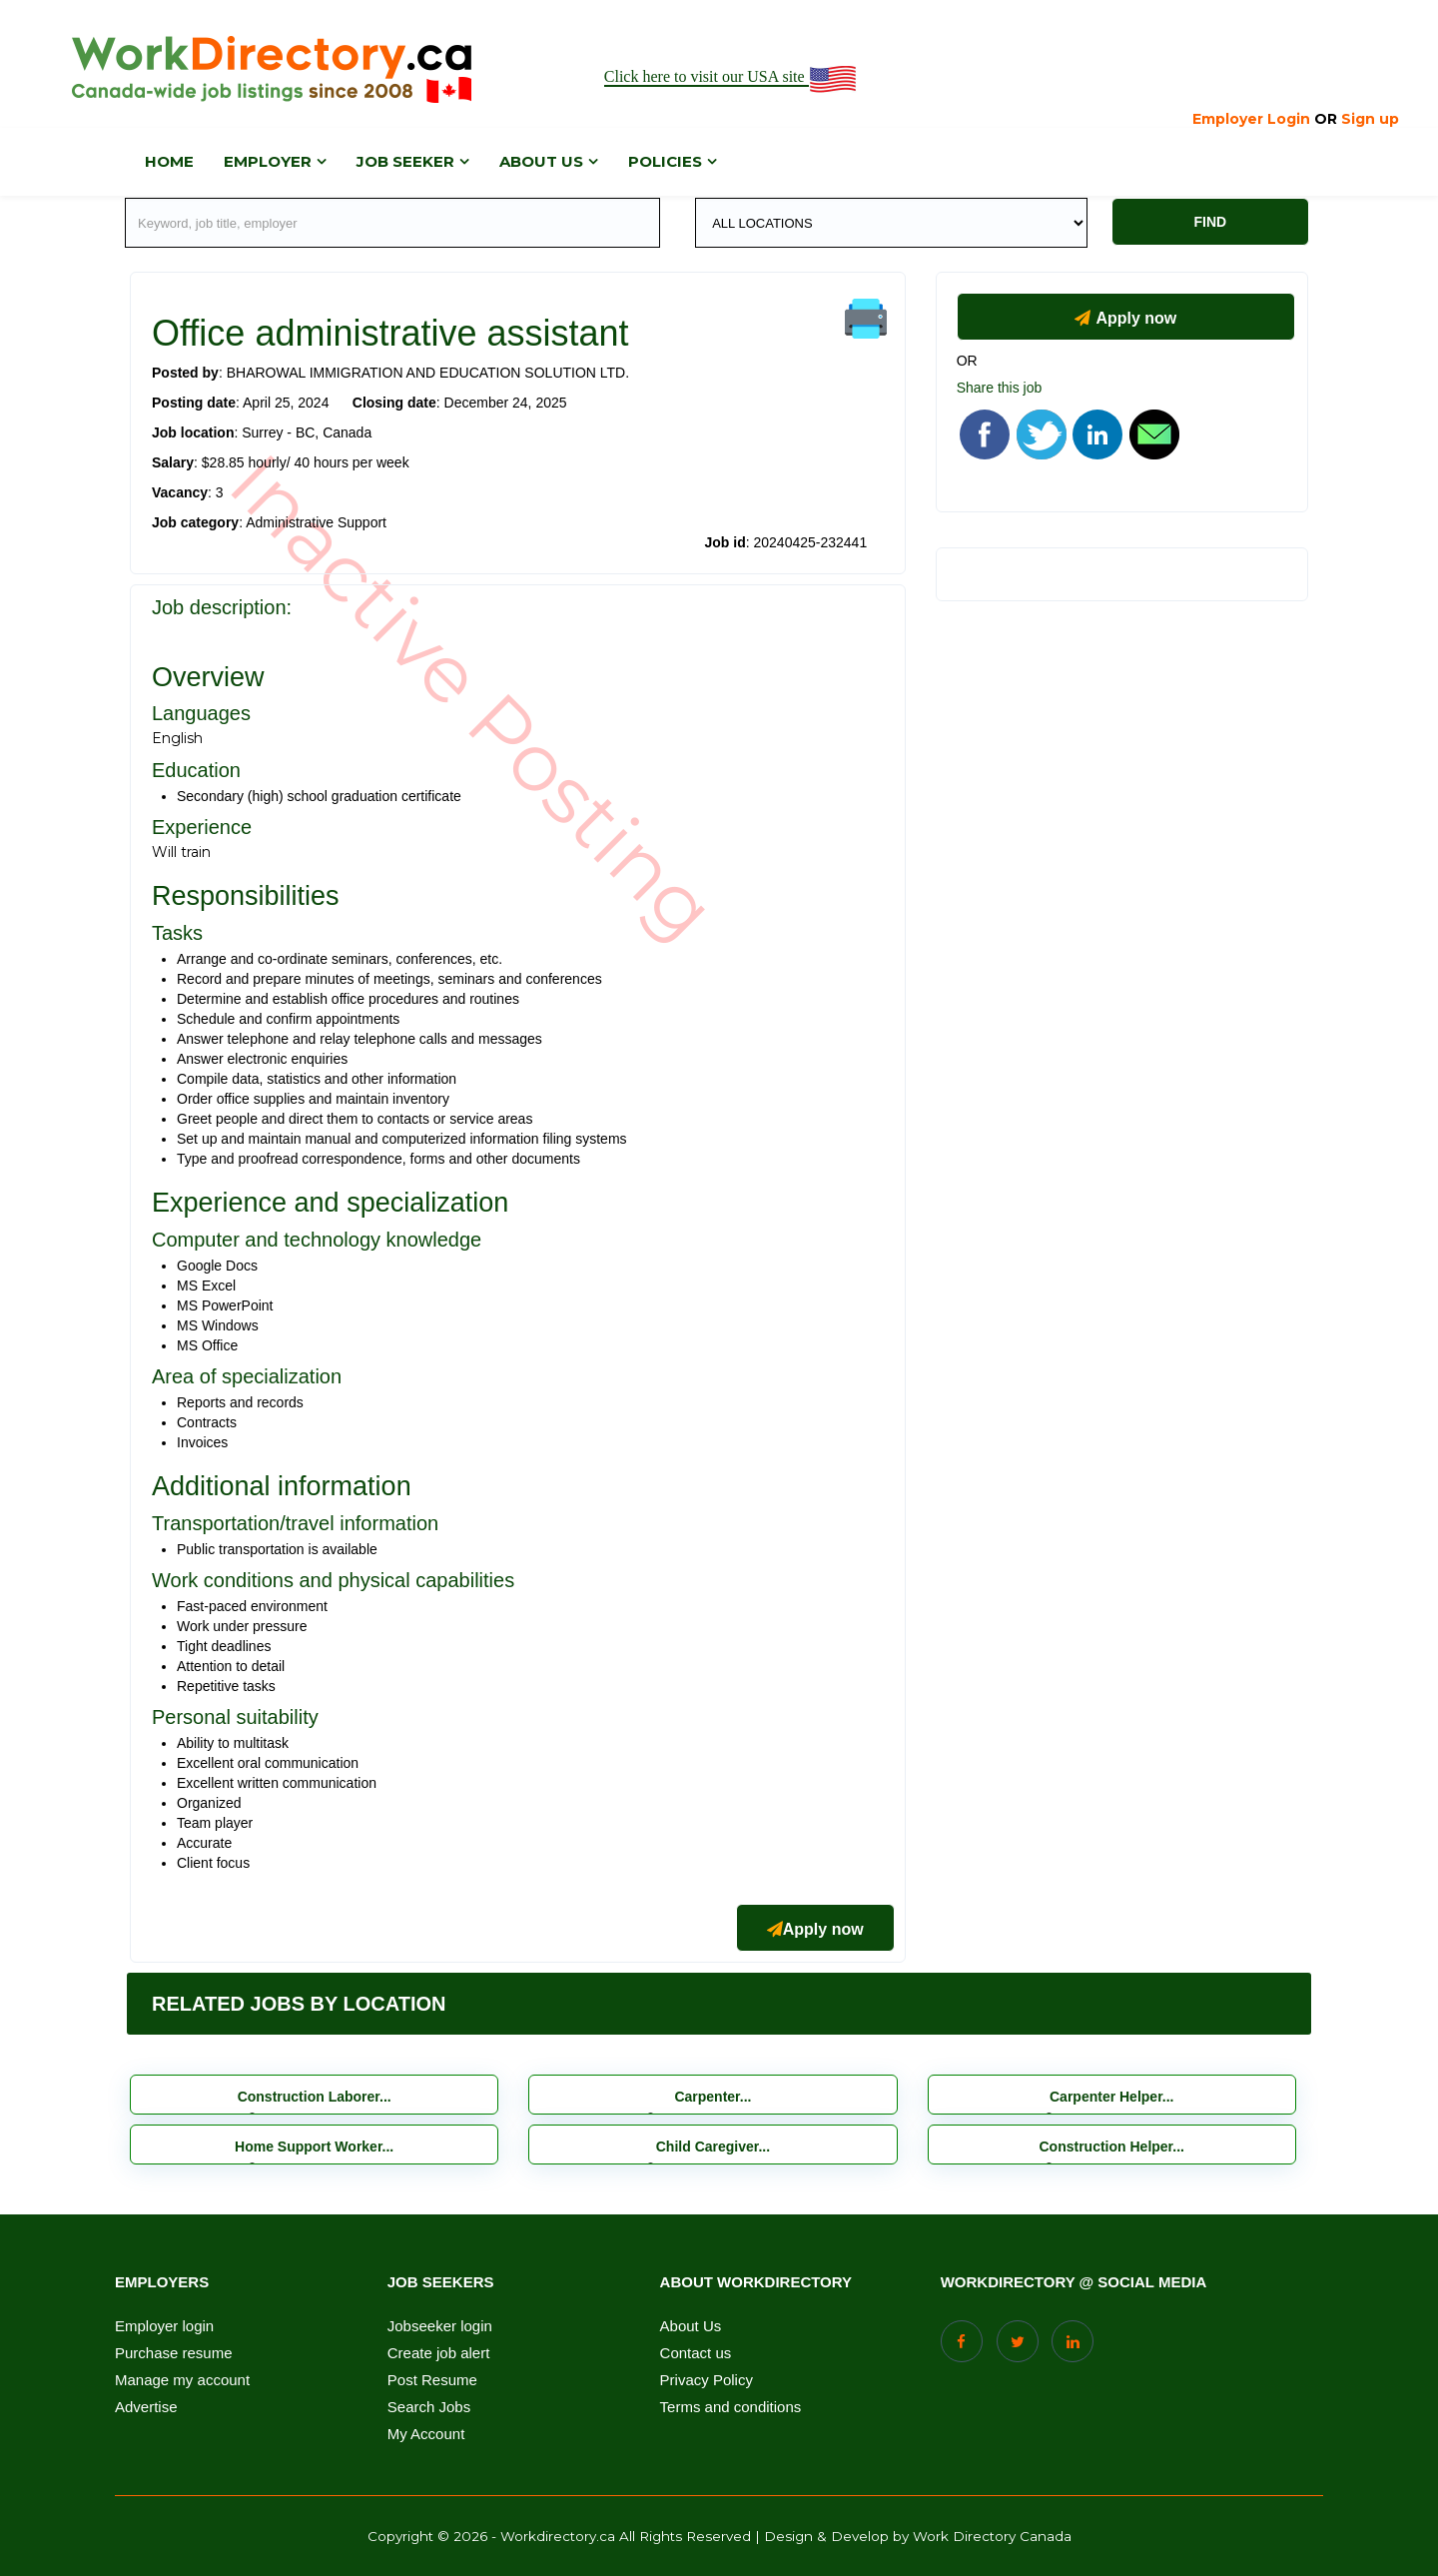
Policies (665, 161)
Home (169, 161)
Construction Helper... (1112, 2146)
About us (541, 161)
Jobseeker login (439, 2326)
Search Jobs (428, 2407)
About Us (691, 2326)
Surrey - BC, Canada (306, 432)
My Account (426, 2434)
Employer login (164, 2326)
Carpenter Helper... (1112, 2097)
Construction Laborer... (314, 2097)
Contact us (696, 2353)
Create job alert (438, 2353)
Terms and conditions (731, 2407)
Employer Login (1251, 119)
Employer (268, 161)
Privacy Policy (706, 2380)
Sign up (1370, 119)
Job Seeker (405, 161)
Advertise (146, 2407)
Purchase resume (174, 2353)
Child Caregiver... (713, 2146)
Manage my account (182, 2380)
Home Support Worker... (314, 2146)
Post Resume (432, 2380)
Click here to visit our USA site (731, 77)
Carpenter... (712, 2097)
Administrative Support (316, 522)
